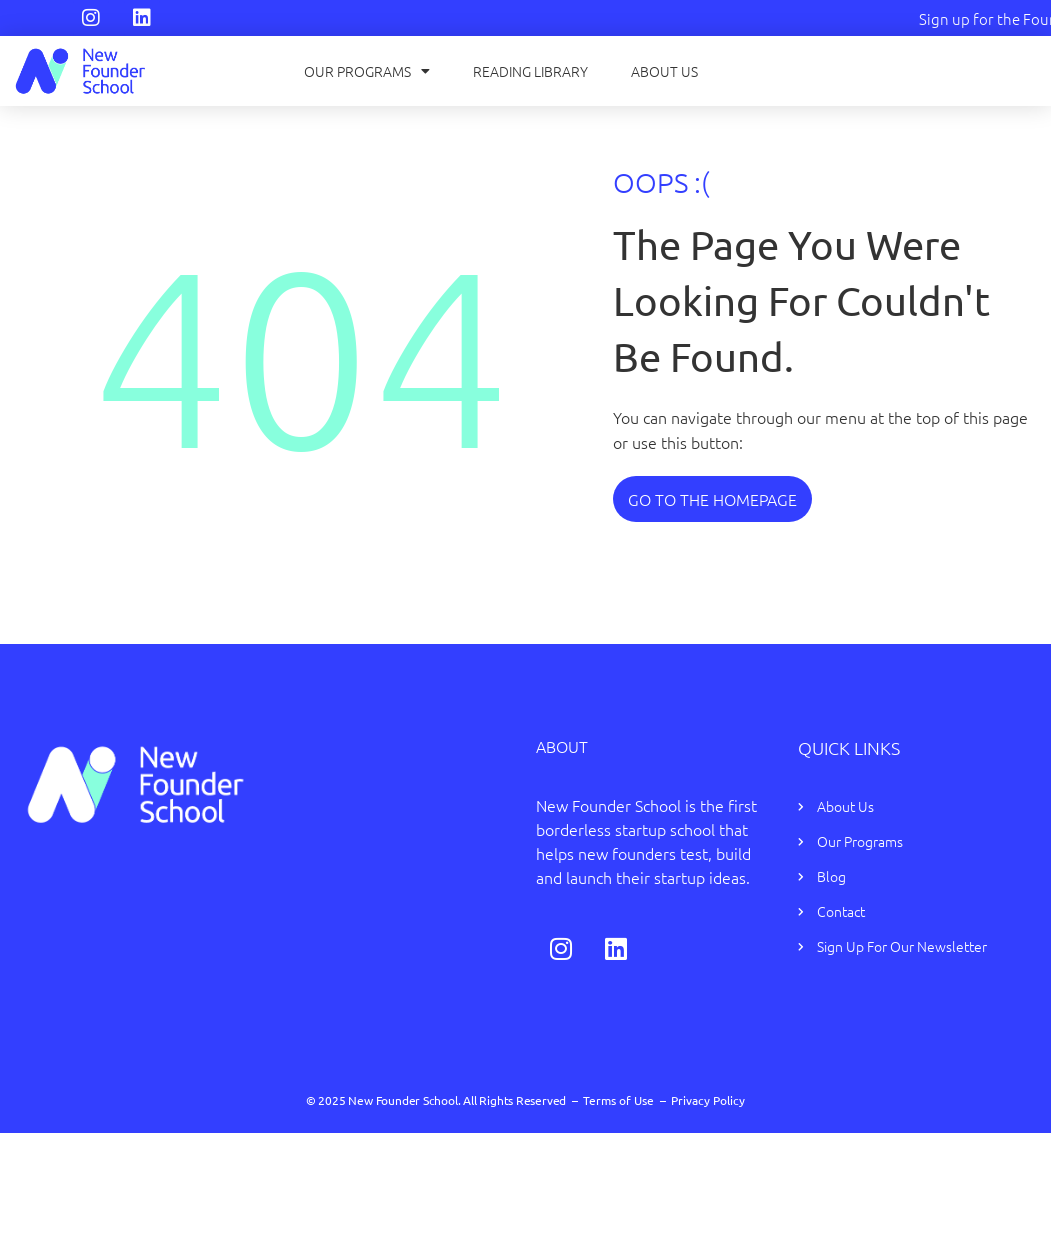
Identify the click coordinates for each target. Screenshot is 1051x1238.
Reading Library (530, 71)
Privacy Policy (708, 1100)
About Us (664, 71)
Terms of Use (618, 1100)
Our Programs (367, 71)
